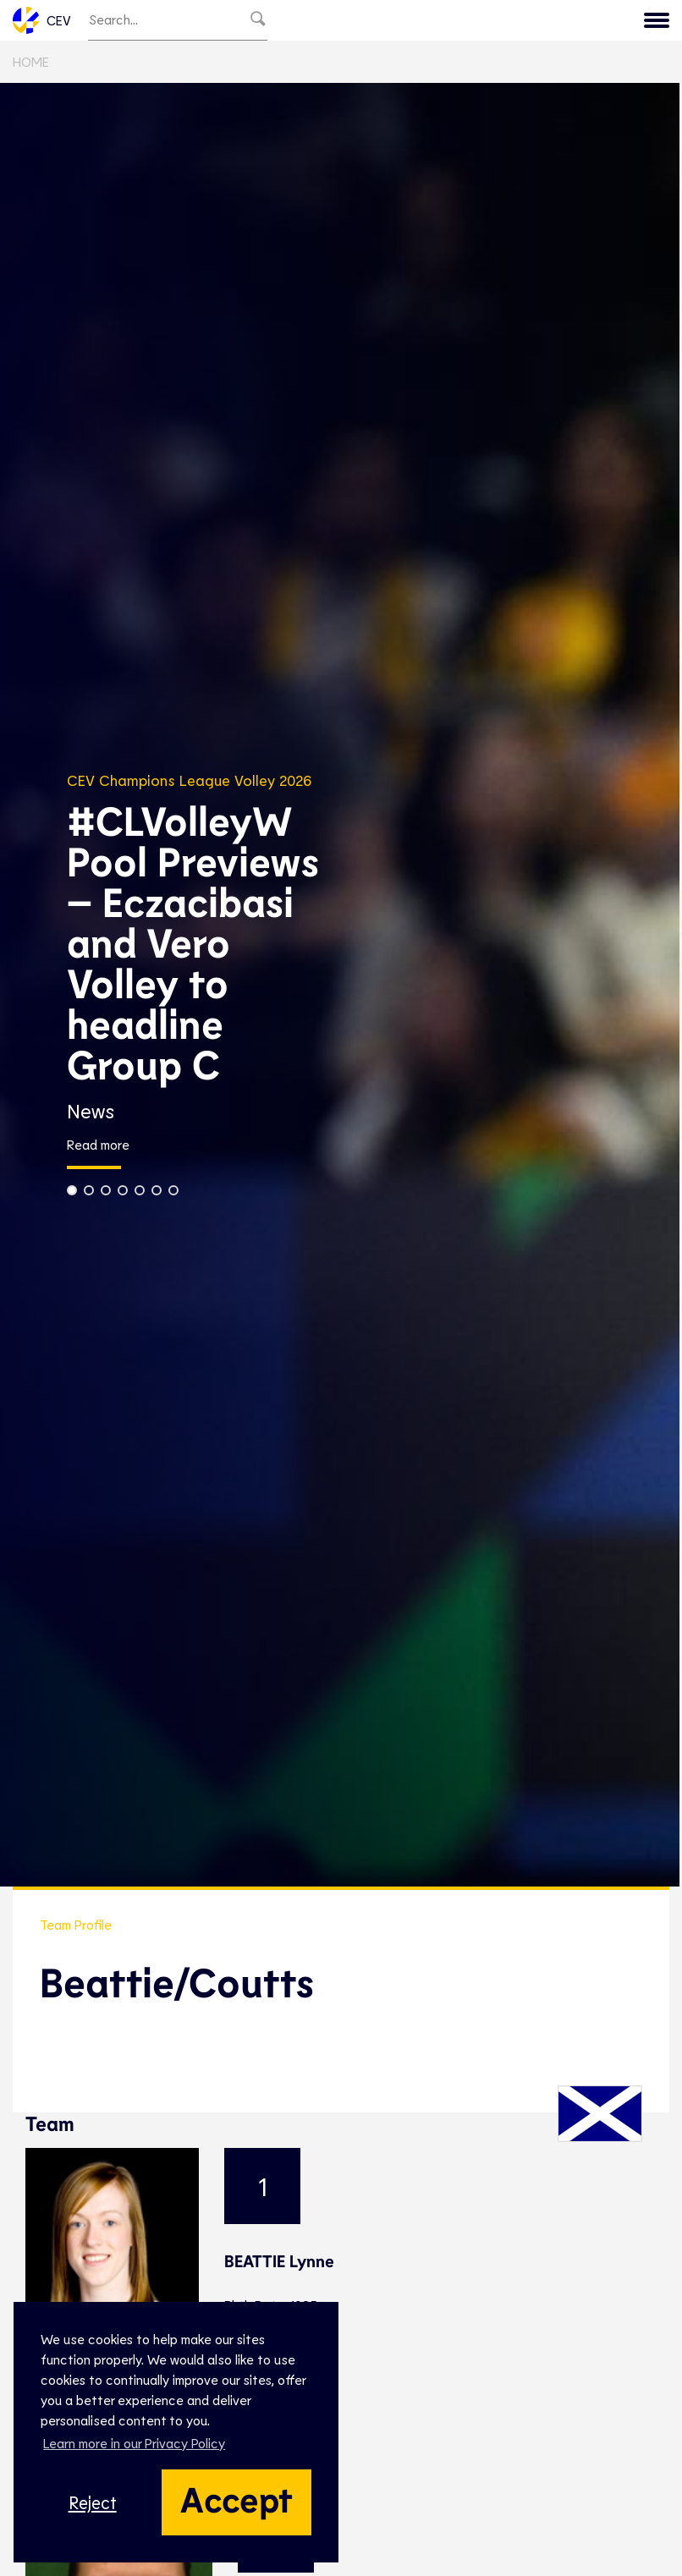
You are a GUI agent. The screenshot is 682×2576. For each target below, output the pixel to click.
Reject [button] (93, 2502)
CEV (42, 20)
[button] (72, 1190)
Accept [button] (236, 2498)
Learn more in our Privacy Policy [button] (134, 2443)
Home (31, 61)
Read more (98, 1144)
